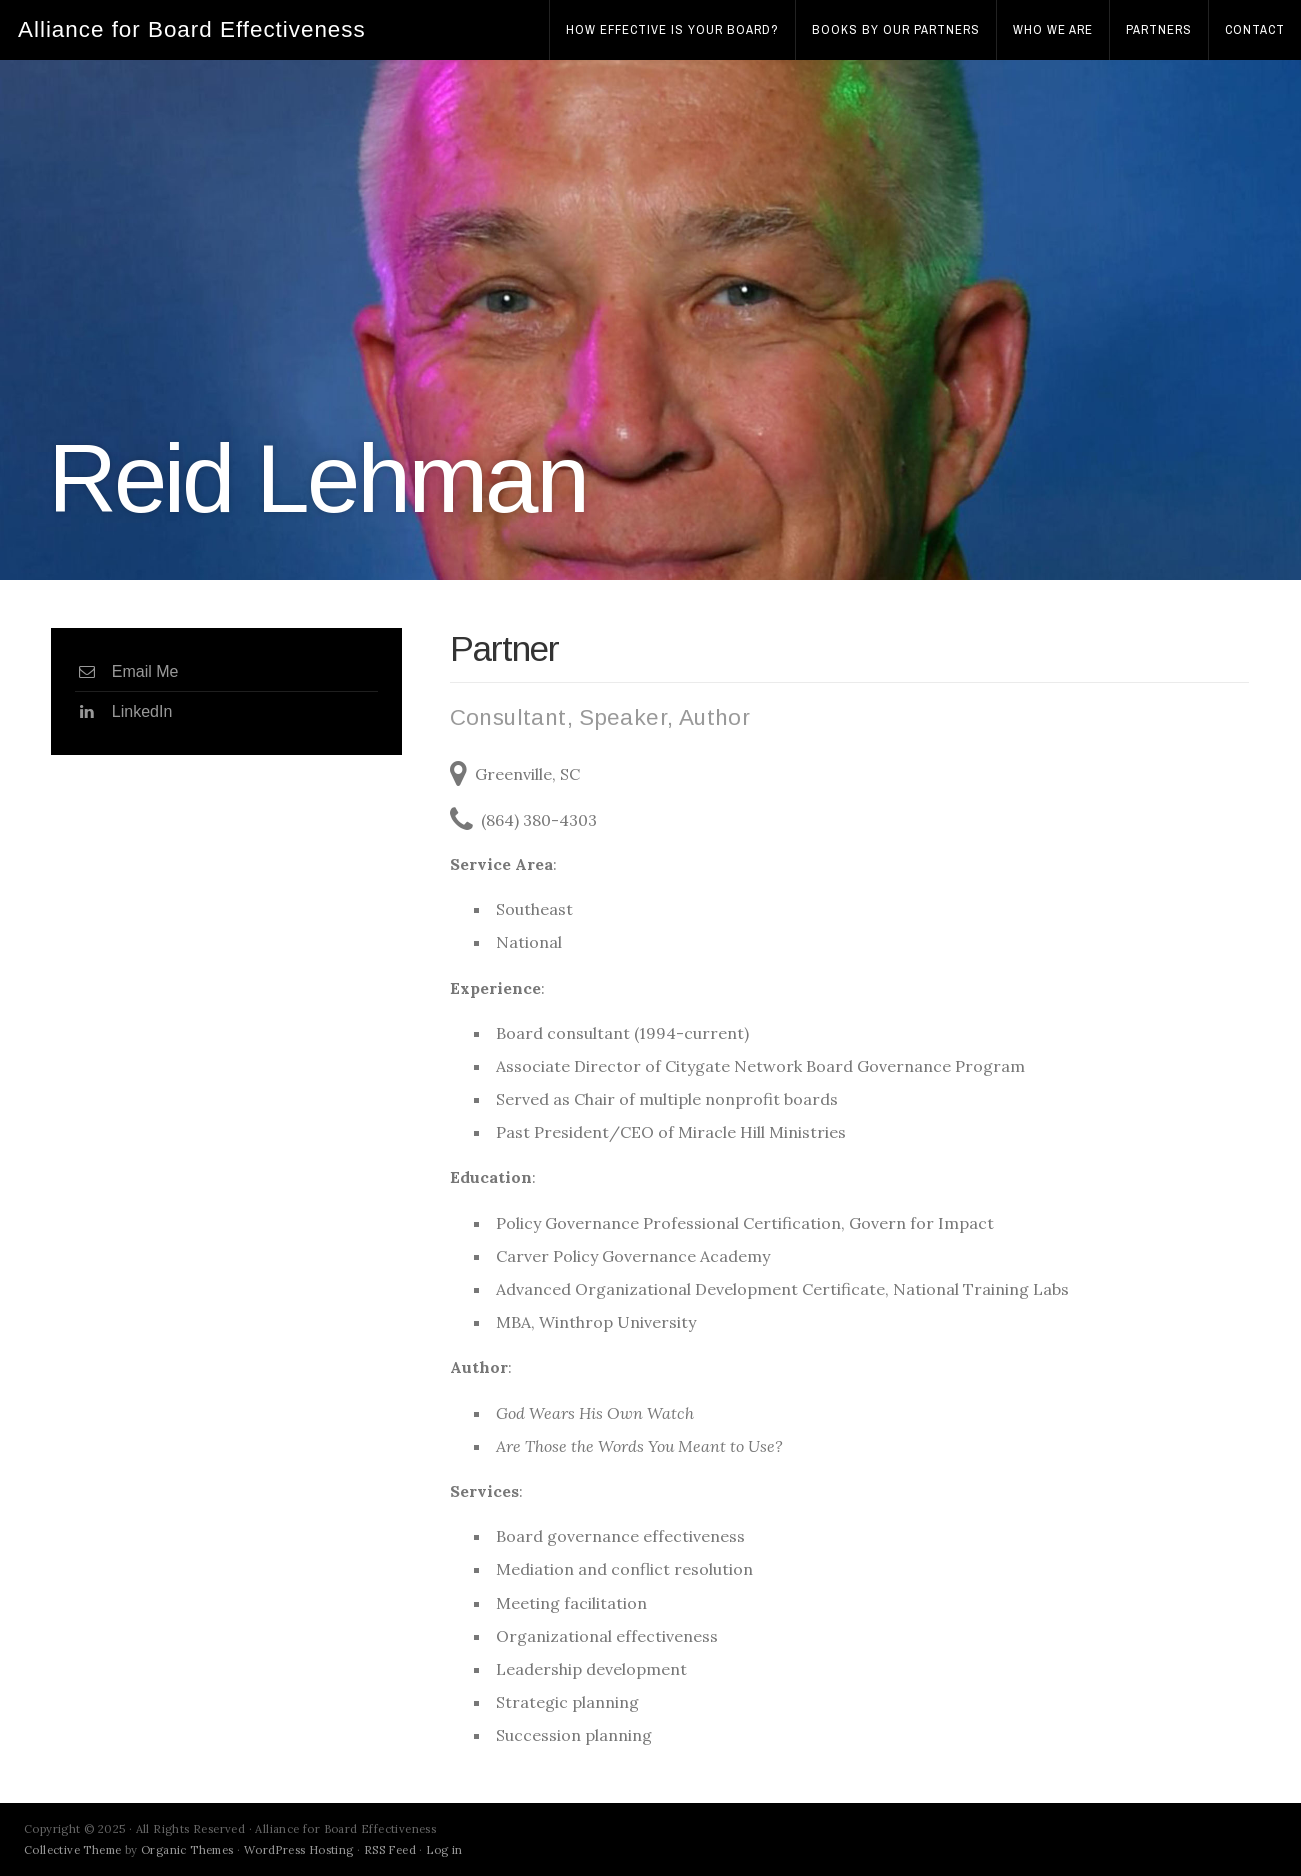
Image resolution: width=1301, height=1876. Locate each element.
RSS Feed (390, 1850)
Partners (1159, 29)
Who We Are (1053, 29)
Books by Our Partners (896, 29)
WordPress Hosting (299, 1850)
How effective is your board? (672, 29)
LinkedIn (124, 711)
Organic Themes (187, 1850)
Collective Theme (72, 1850)
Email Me (127, 671)
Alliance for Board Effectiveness (192, 29)
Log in (444, 1850)
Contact (1255, 29)
